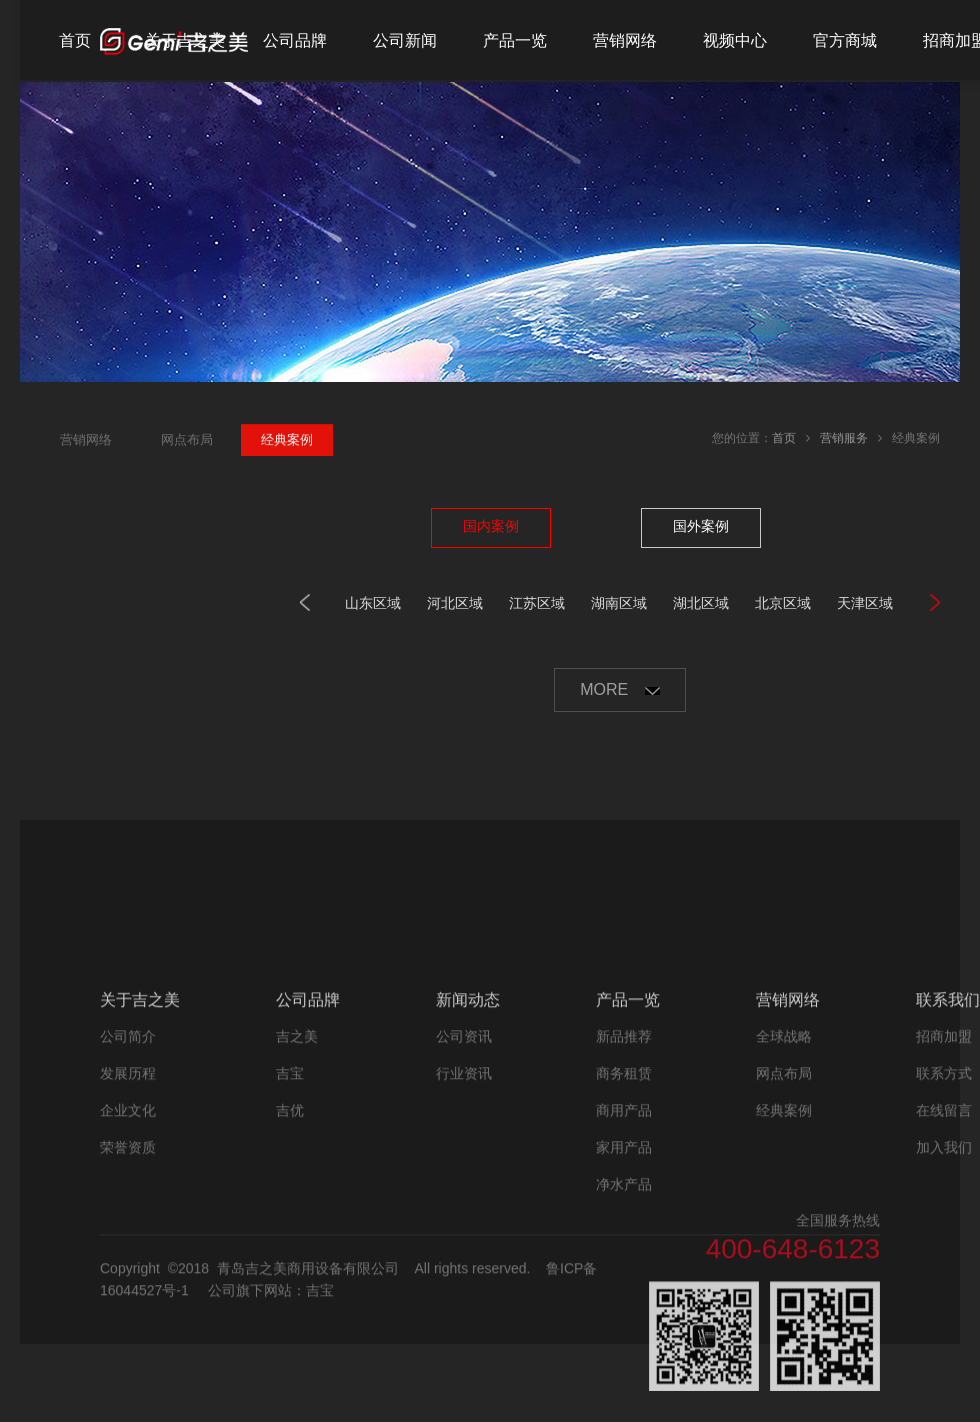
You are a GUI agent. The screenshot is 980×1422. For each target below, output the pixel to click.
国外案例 (701, 526)
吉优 (290, 1217)
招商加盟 (944, 1143)
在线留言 (944, 1217)
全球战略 (784, 1143)
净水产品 (624, 1291)
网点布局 (784, 1180)
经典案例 (784, 1217)
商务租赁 (624, 1180)
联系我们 (948, 1106)
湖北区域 (701, 603)
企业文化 (128, 1217)
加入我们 (944, 1254)
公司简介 (128, 1143)
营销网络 (625, 40)
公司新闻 (405, 40)
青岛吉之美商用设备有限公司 (308, 1376)
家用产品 (624, 1254)
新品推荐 (624, 1143)
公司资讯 (464, 1143)
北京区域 (783, 603)
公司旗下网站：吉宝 (271, 1398)
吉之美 (297, 1143)
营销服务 (844, 440)
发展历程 (128, 1180)
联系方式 (944, 1180)
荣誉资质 (128, 1254)
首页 (75, 40)
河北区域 (455, 603)
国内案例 (491, 526)
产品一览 (515, 40)
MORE (619, 689)
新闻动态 (468, 1106)
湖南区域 (619, 603)
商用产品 (624, 1217)
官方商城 (845, 40)
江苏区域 (537, 603)
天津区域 (865, 603)
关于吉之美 (185, 40)
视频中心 (735, 40)
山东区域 (373, 603)
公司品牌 (295, 40)
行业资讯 (464, 1180)
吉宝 (290, 1180)
